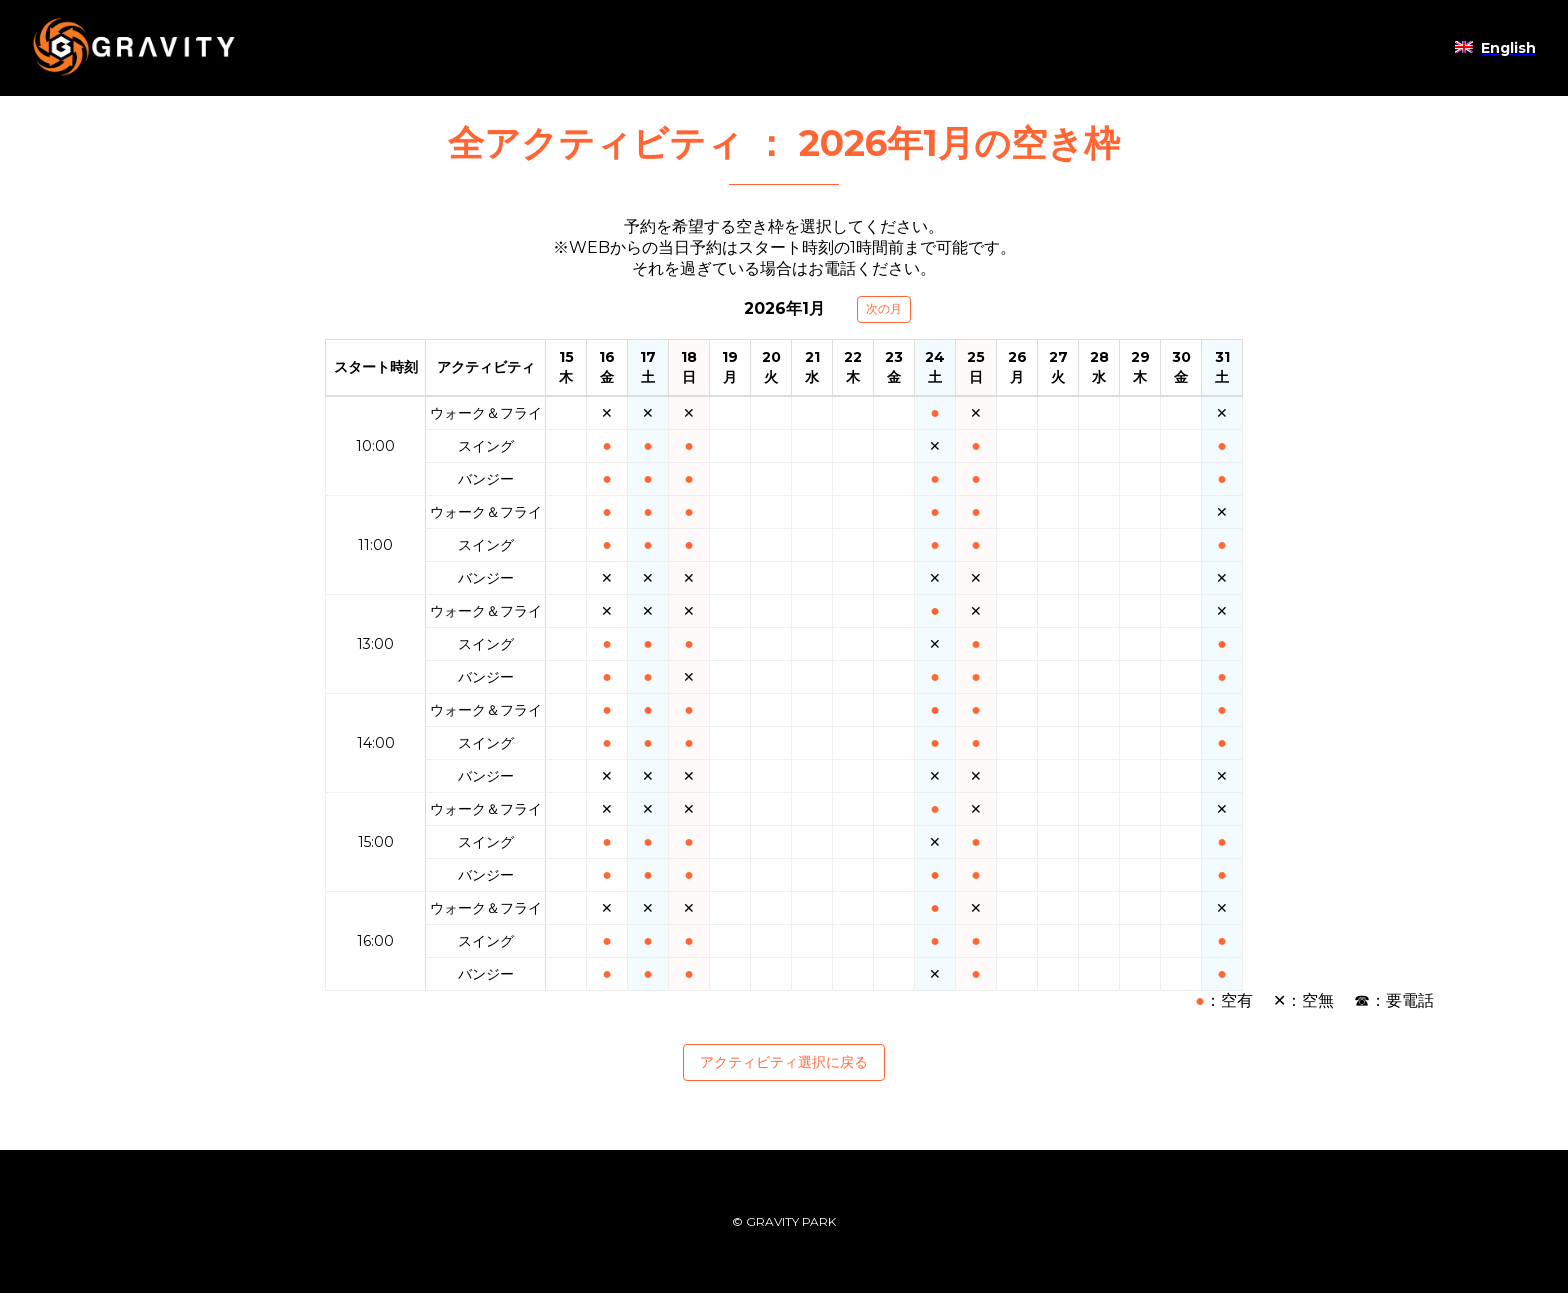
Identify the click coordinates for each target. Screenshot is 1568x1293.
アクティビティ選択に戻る (784, 1062)
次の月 (884, 308)
